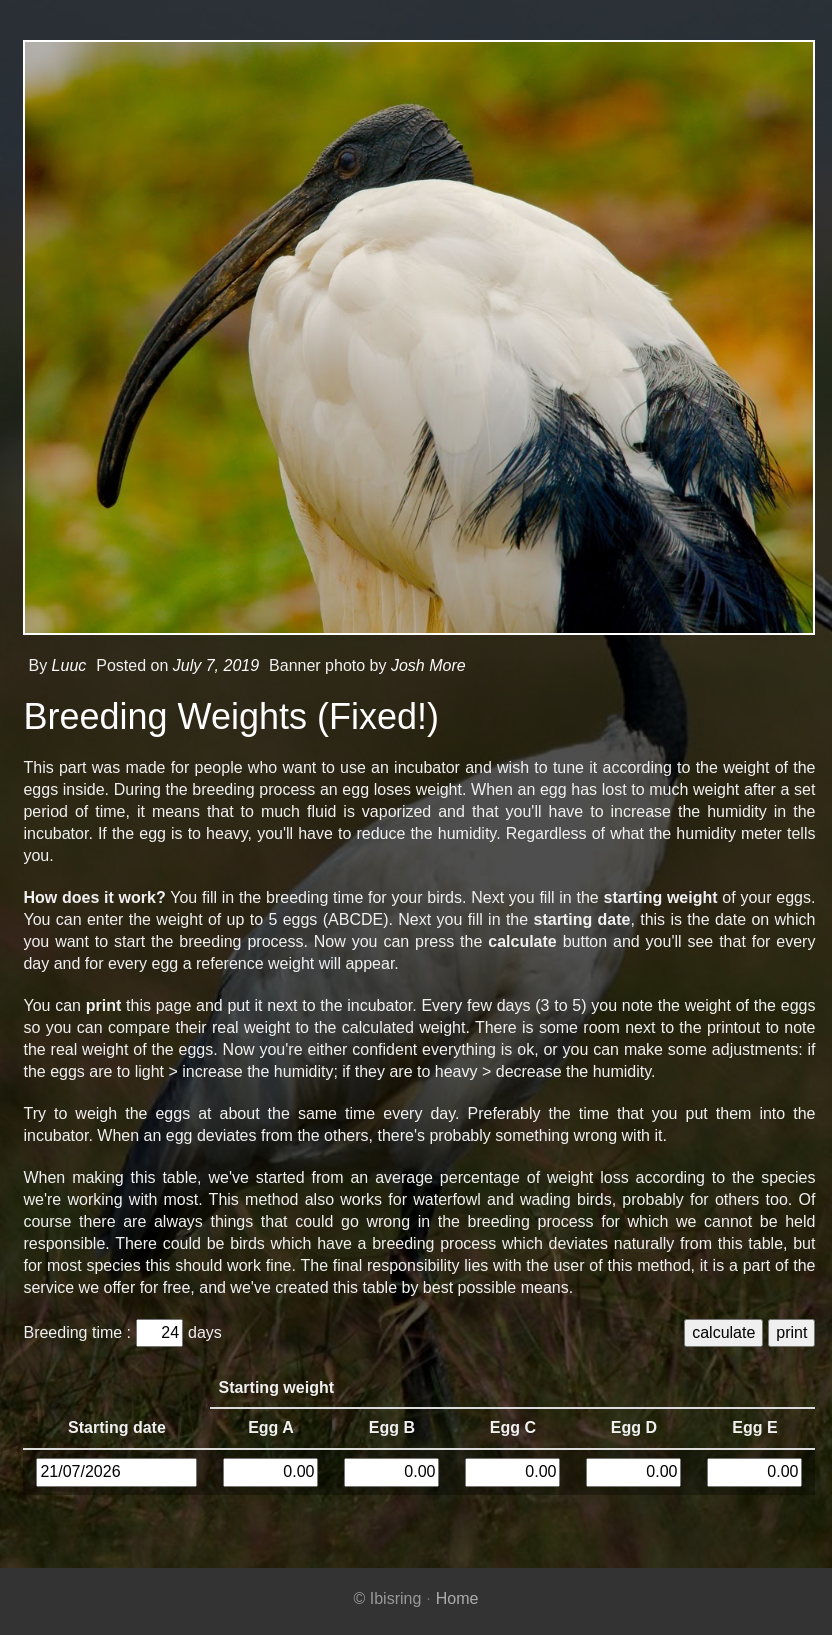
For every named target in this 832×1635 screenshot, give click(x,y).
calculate (720, 1332)
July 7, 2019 (212, 665)
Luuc (65, 665)
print (788, 1332)
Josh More (425, 665)
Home (457, 1598)
